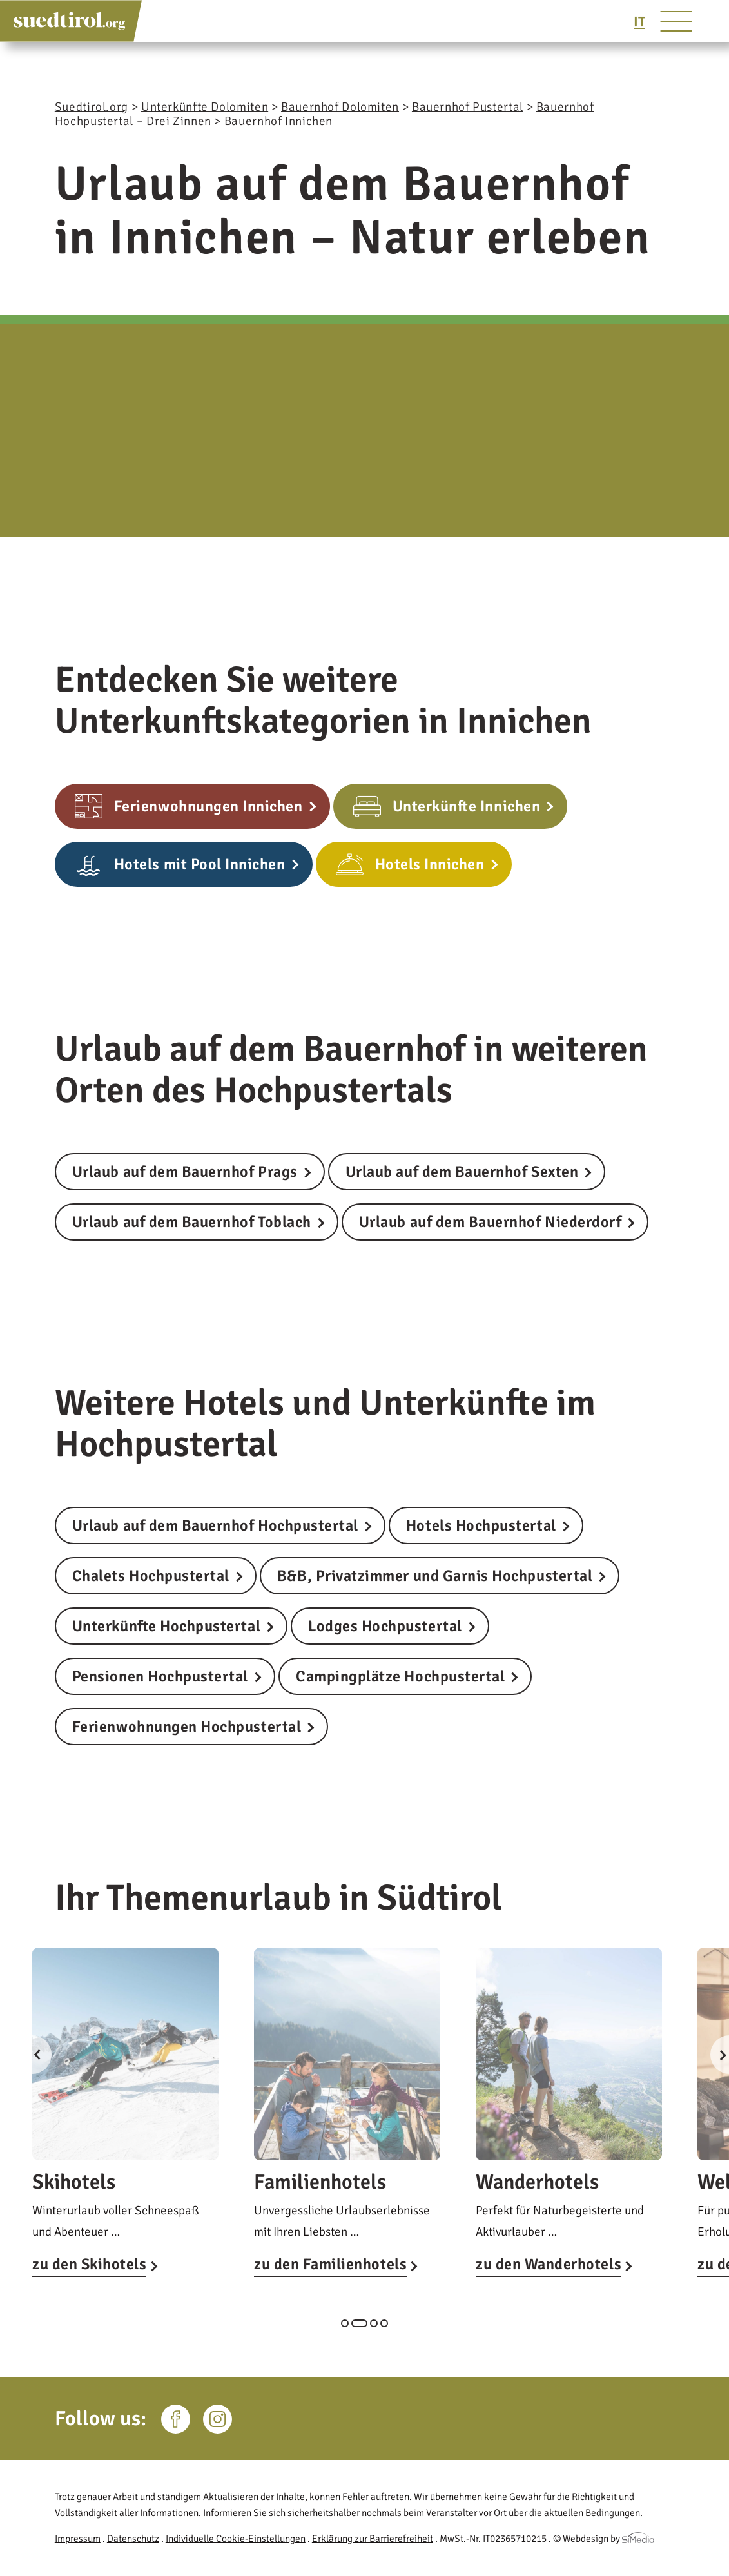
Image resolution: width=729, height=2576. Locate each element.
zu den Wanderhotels (548, 2264)
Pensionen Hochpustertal (160, 1676)
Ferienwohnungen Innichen (208, 806)
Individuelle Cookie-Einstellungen (236, 2538)
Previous (32, 2054)
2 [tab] (359, 2323)
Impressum (78, 2538)
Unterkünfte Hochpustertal (166, 1626)
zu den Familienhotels (330, 2264)
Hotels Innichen (430, 864)
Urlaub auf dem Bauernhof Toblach (191, 1222)
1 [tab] (345, 2323)
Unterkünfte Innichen (467, 806)
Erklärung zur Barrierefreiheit (372, 2538)
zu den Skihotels (89, 2264)
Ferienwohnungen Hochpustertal (186, 1726)
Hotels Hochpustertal (481, 1525)
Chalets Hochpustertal (150, 1575)
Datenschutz (133, 2538)
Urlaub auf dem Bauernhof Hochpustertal (215, 1525)
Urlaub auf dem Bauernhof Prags (185, 1171)
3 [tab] (374, 2323)
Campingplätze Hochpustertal (400, 1676)
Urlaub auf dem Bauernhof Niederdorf (490, 1222)
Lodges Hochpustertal (385, 1626)
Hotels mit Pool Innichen (200, 864)
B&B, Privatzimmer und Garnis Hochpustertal (434, 1575)
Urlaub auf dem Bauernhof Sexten (461, 1171)
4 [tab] (384, 2323)
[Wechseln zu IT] (639, 21)
